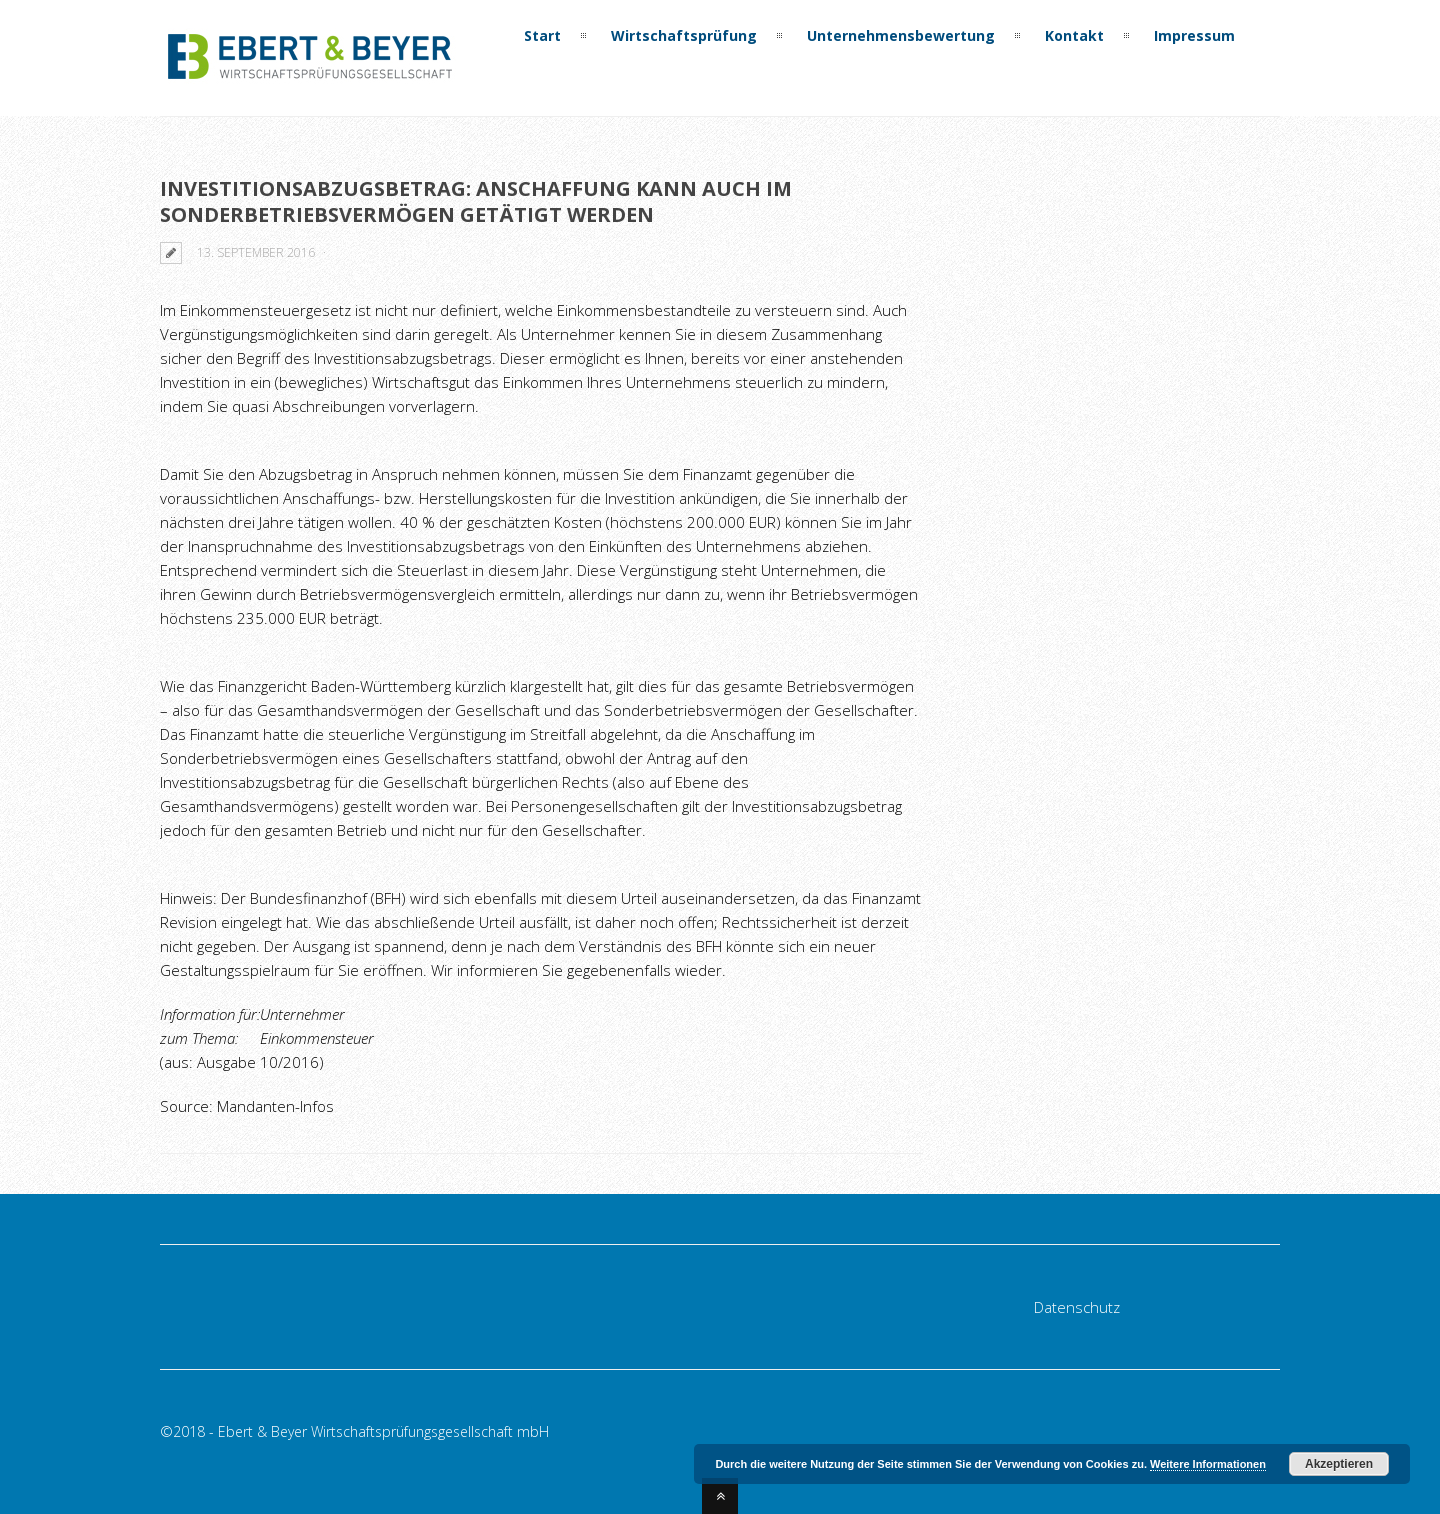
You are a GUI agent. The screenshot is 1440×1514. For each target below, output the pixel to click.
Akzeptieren (1339, 1464)
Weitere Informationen (1208, 1464)
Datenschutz (1077, 1307)
